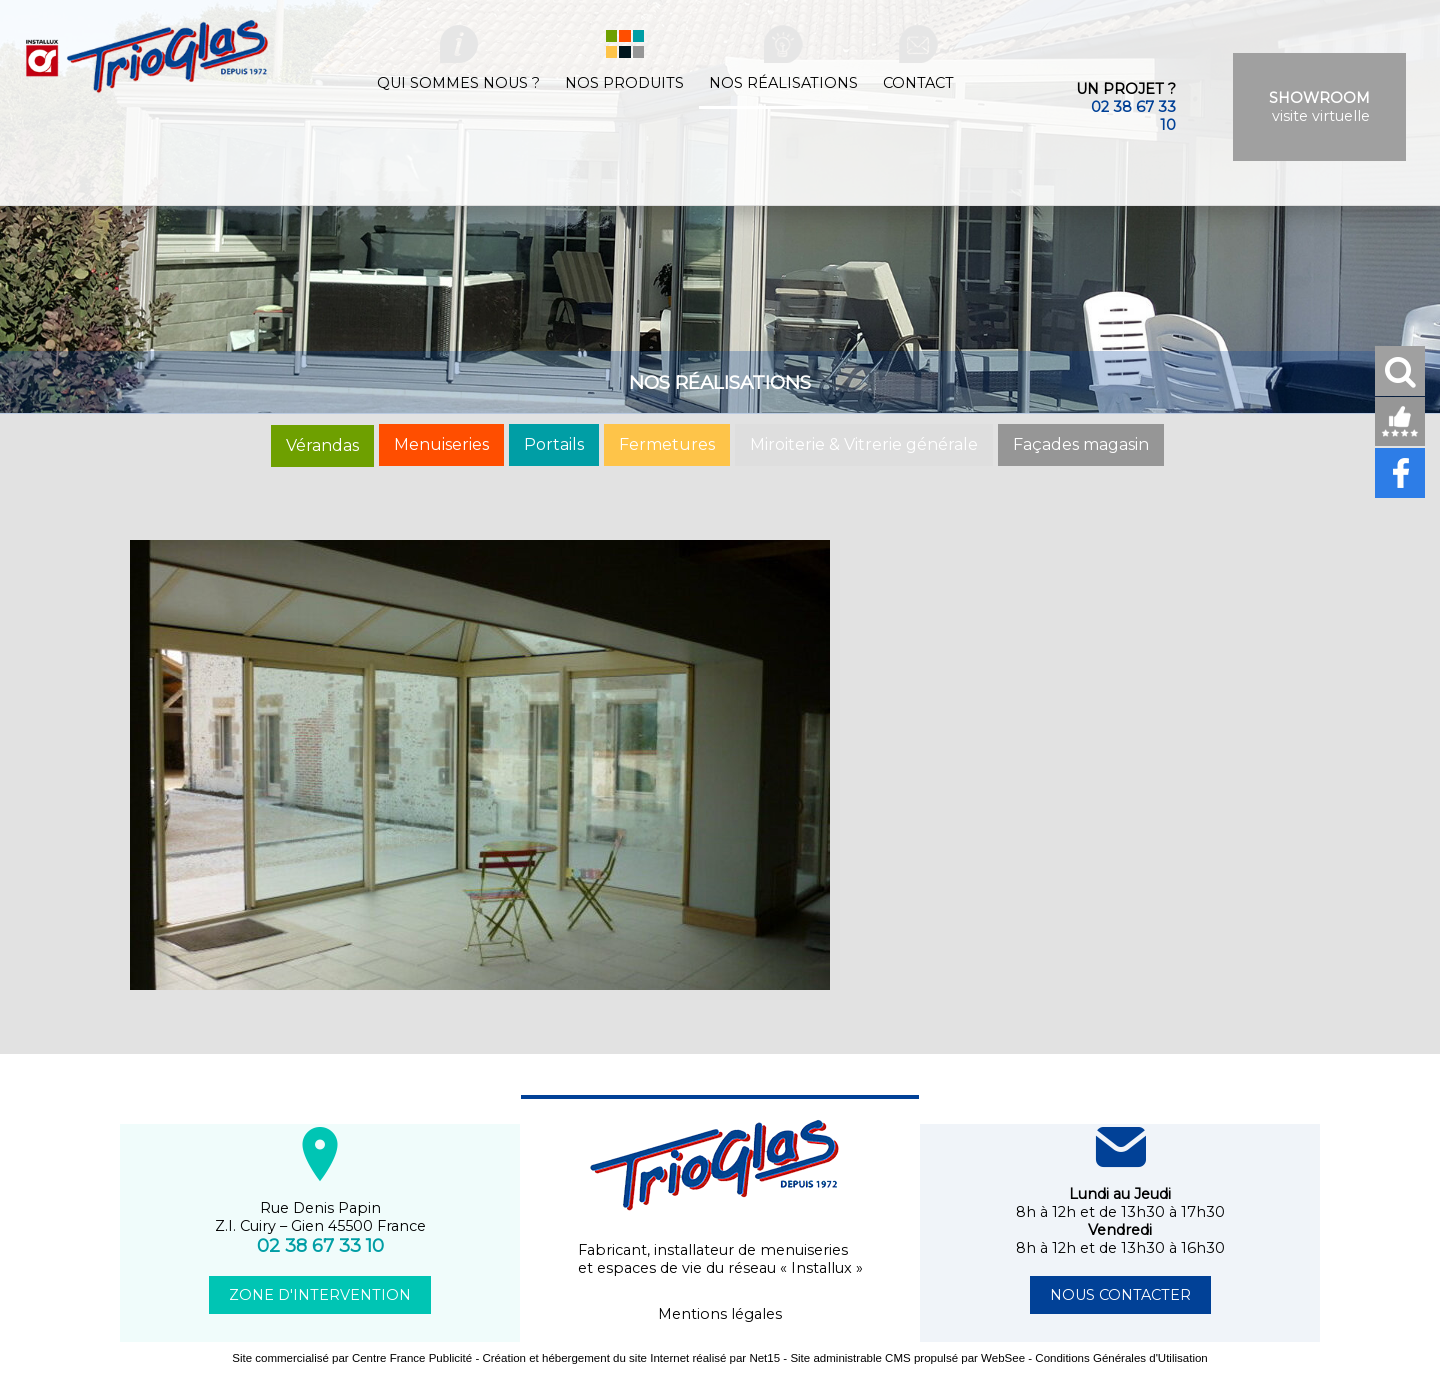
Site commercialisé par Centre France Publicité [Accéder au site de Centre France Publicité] (352, 1358)
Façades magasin (1081, 444)
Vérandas (322, 445)
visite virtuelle (1319, 107)
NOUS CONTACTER (1120, 1295)
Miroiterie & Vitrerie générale (864, 444)
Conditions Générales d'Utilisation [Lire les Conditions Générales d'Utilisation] (1121, 1358)
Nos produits (624, 83)
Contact (918, 83)
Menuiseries (441, 444)
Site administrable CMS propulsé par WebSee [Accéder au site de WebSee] (907, 1358)
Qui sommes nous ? (458, 83)
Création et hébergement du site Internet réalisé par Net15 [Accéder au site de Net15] (631, 1358)
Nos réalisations (783, 83)
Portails (554, 444)
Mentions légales (720, 1314)
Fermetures (667, 444)
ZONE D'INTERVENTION (320, 1295)
